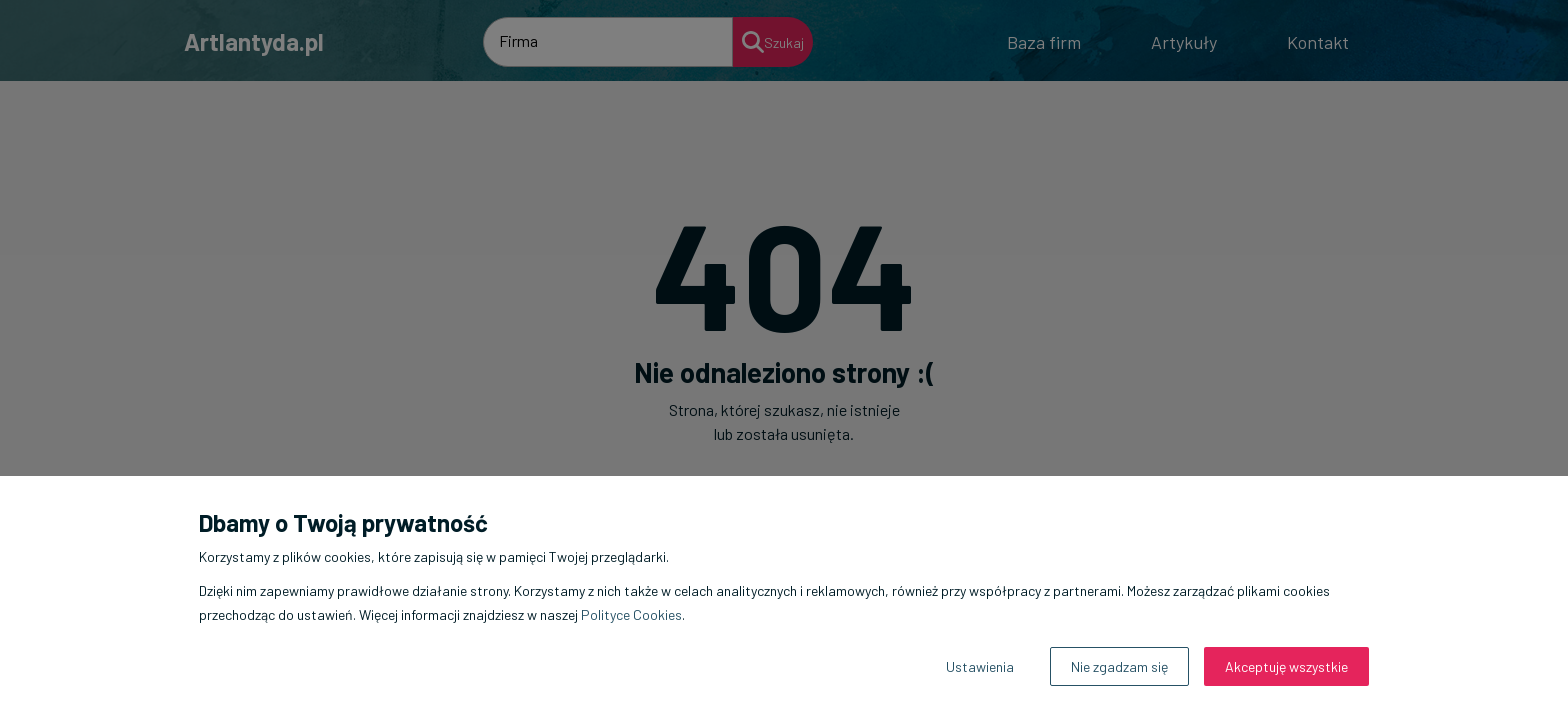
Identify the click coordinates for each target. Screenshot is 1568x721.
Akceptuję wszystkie (1286, 666)
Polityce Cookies (631, 614)
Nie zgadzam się (1119, 666)
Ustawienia (980, 666)
